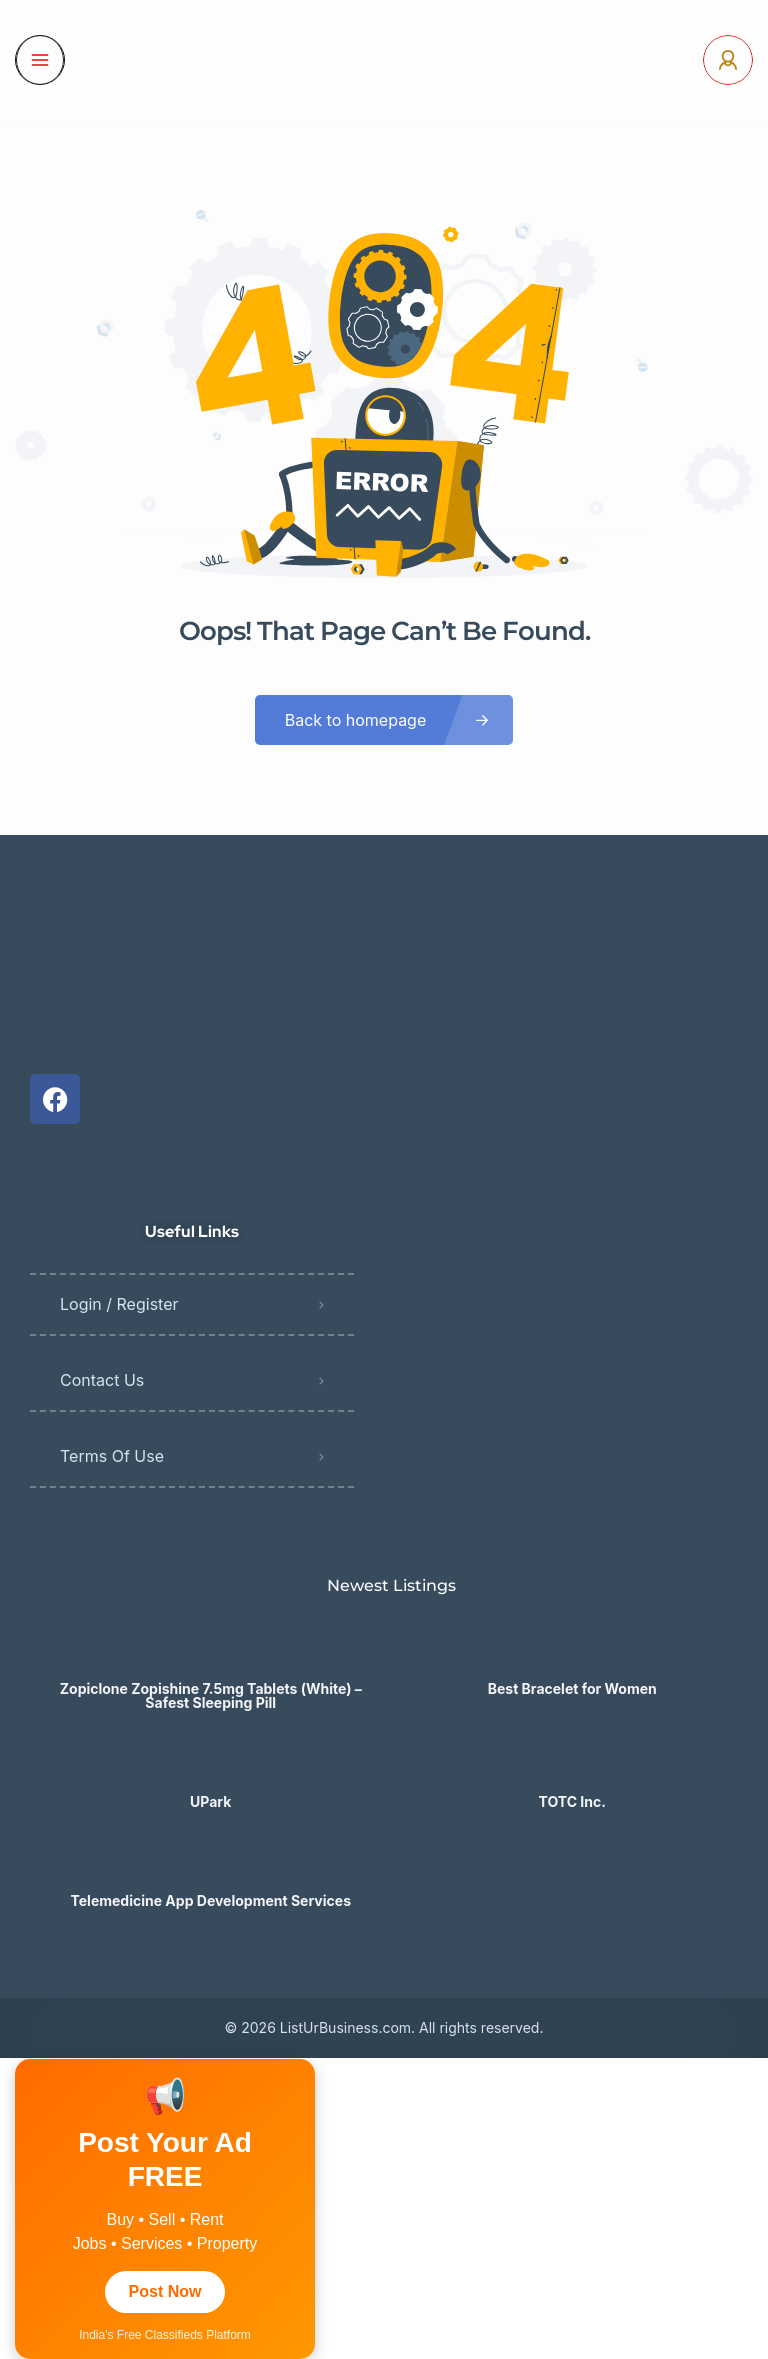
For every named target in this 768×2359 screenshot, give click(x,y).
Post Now (165, 2291)
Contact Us (102, 1380)
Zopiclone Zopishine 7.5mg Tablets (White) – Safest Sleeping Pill (211, 1696)
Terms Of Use (112, 1456)
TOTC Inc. (572, 1802)
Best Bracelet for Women (572, 1689)
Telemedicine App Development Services (211, 1901)
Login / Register (119, 1304)
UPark (210, 1802)
